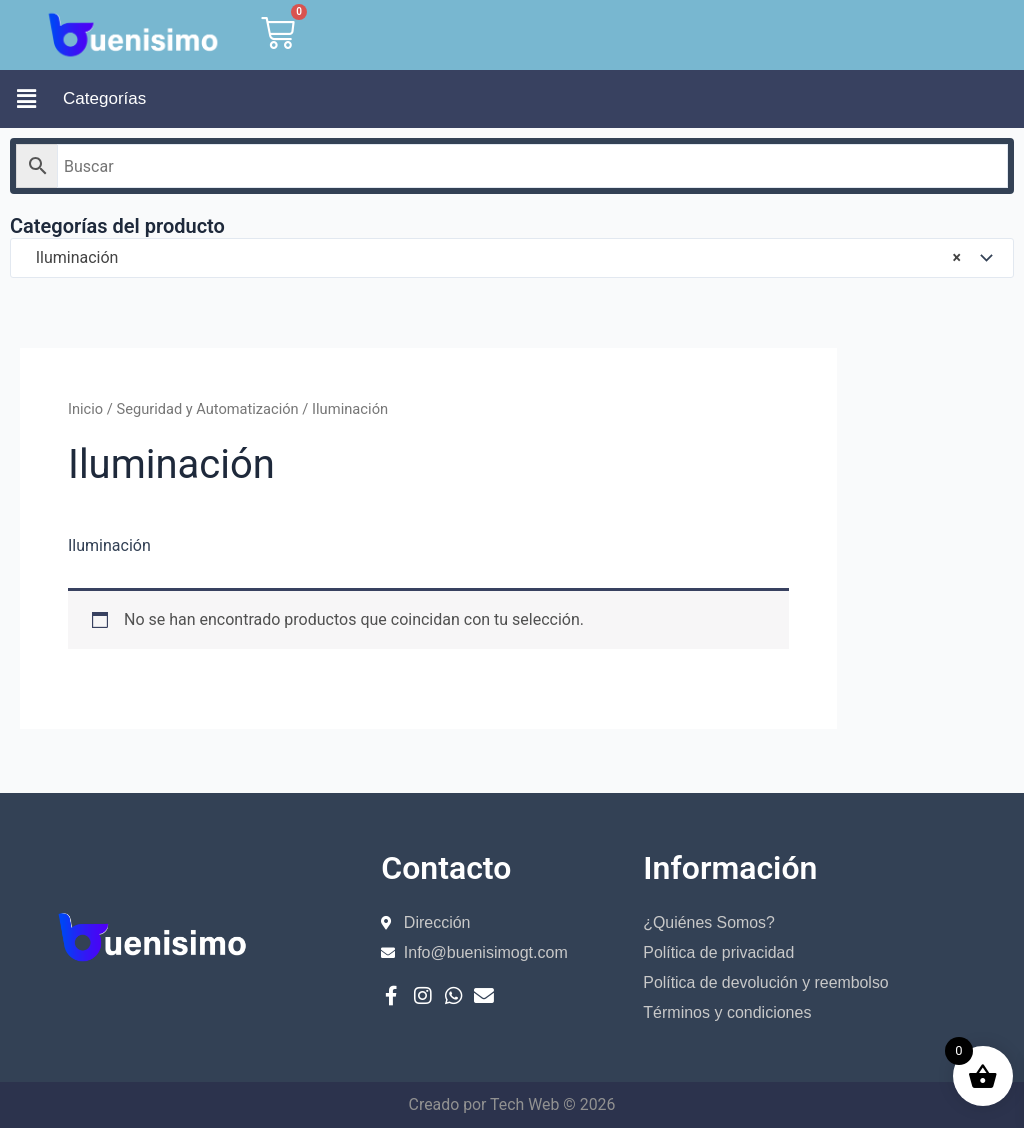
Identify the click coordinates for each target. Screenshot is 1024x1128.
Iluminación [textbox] (492, 258)
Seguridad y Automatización (209, 409)
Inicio (85, 409)
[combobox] (512, 258)
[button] (26, 99)
